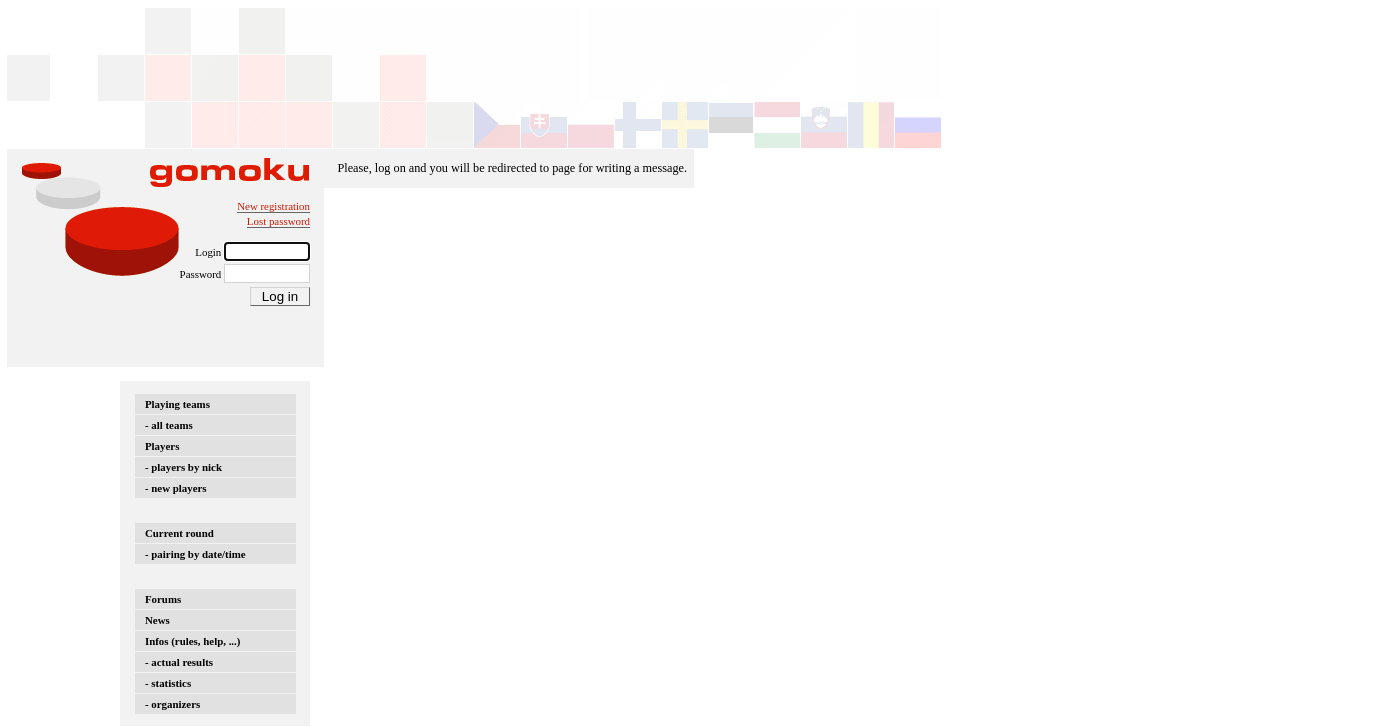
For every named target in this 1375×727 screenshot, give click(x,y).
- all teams (169, 425)
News (157, 620)
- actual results (179, 662)
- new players (176, 488)
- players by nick (183, 467)
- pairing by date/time (195, 554)
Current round (179, 533)
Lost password (278, 221)
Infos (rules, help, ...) (192, 641)
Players (162, 446)
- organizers (172, 704)
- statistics (168, 683)
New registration (273, 206)
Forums (163, 599)
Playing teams (177, 404)
